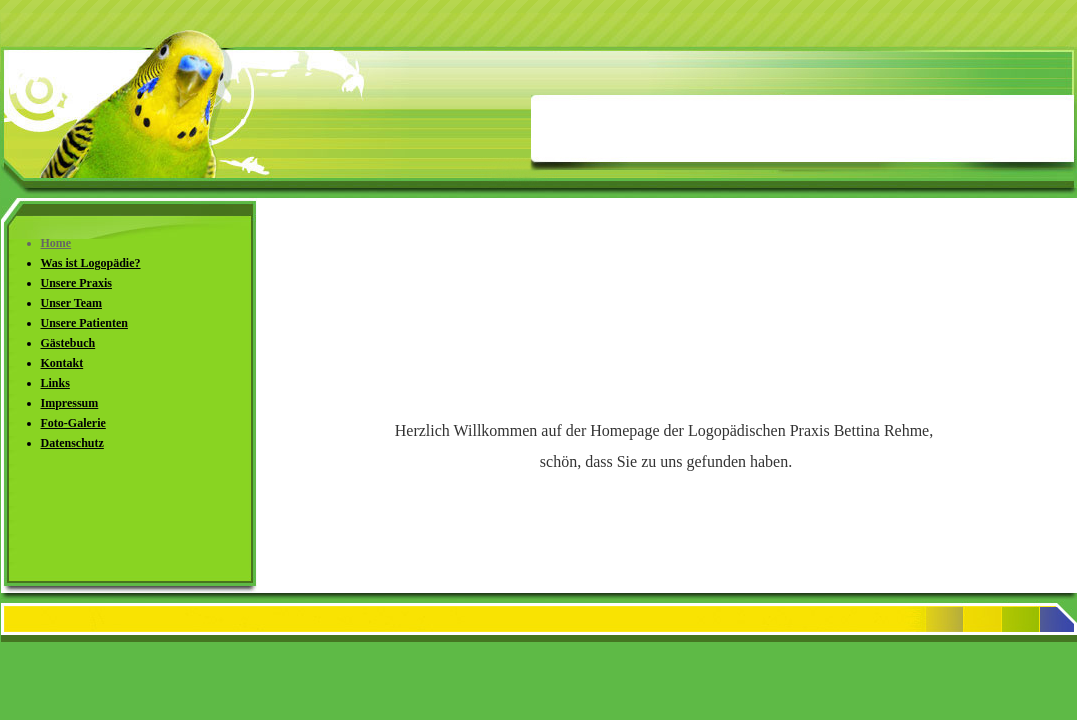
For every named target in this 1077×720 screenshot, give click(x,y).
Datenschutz (72, 443)
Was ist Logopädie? (91, 263)
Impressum (70, 403)
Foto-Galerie (73, 423)
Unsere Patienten (84, 323)
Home (56, 243)
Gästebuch (68, 343)
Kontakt (62, 363)
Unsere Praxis (76, 283)
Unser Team (71, 303)
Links (55, 383)
